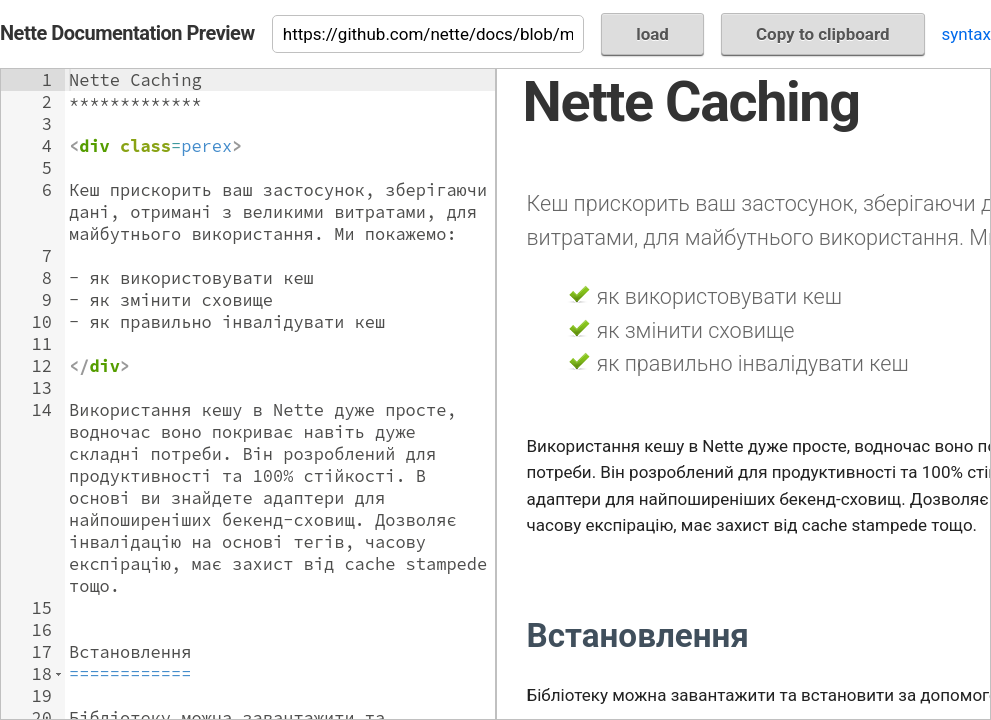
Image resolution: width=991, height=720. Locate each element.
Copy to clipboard (823, 34)
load (652, 34)
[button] (58, 674)
